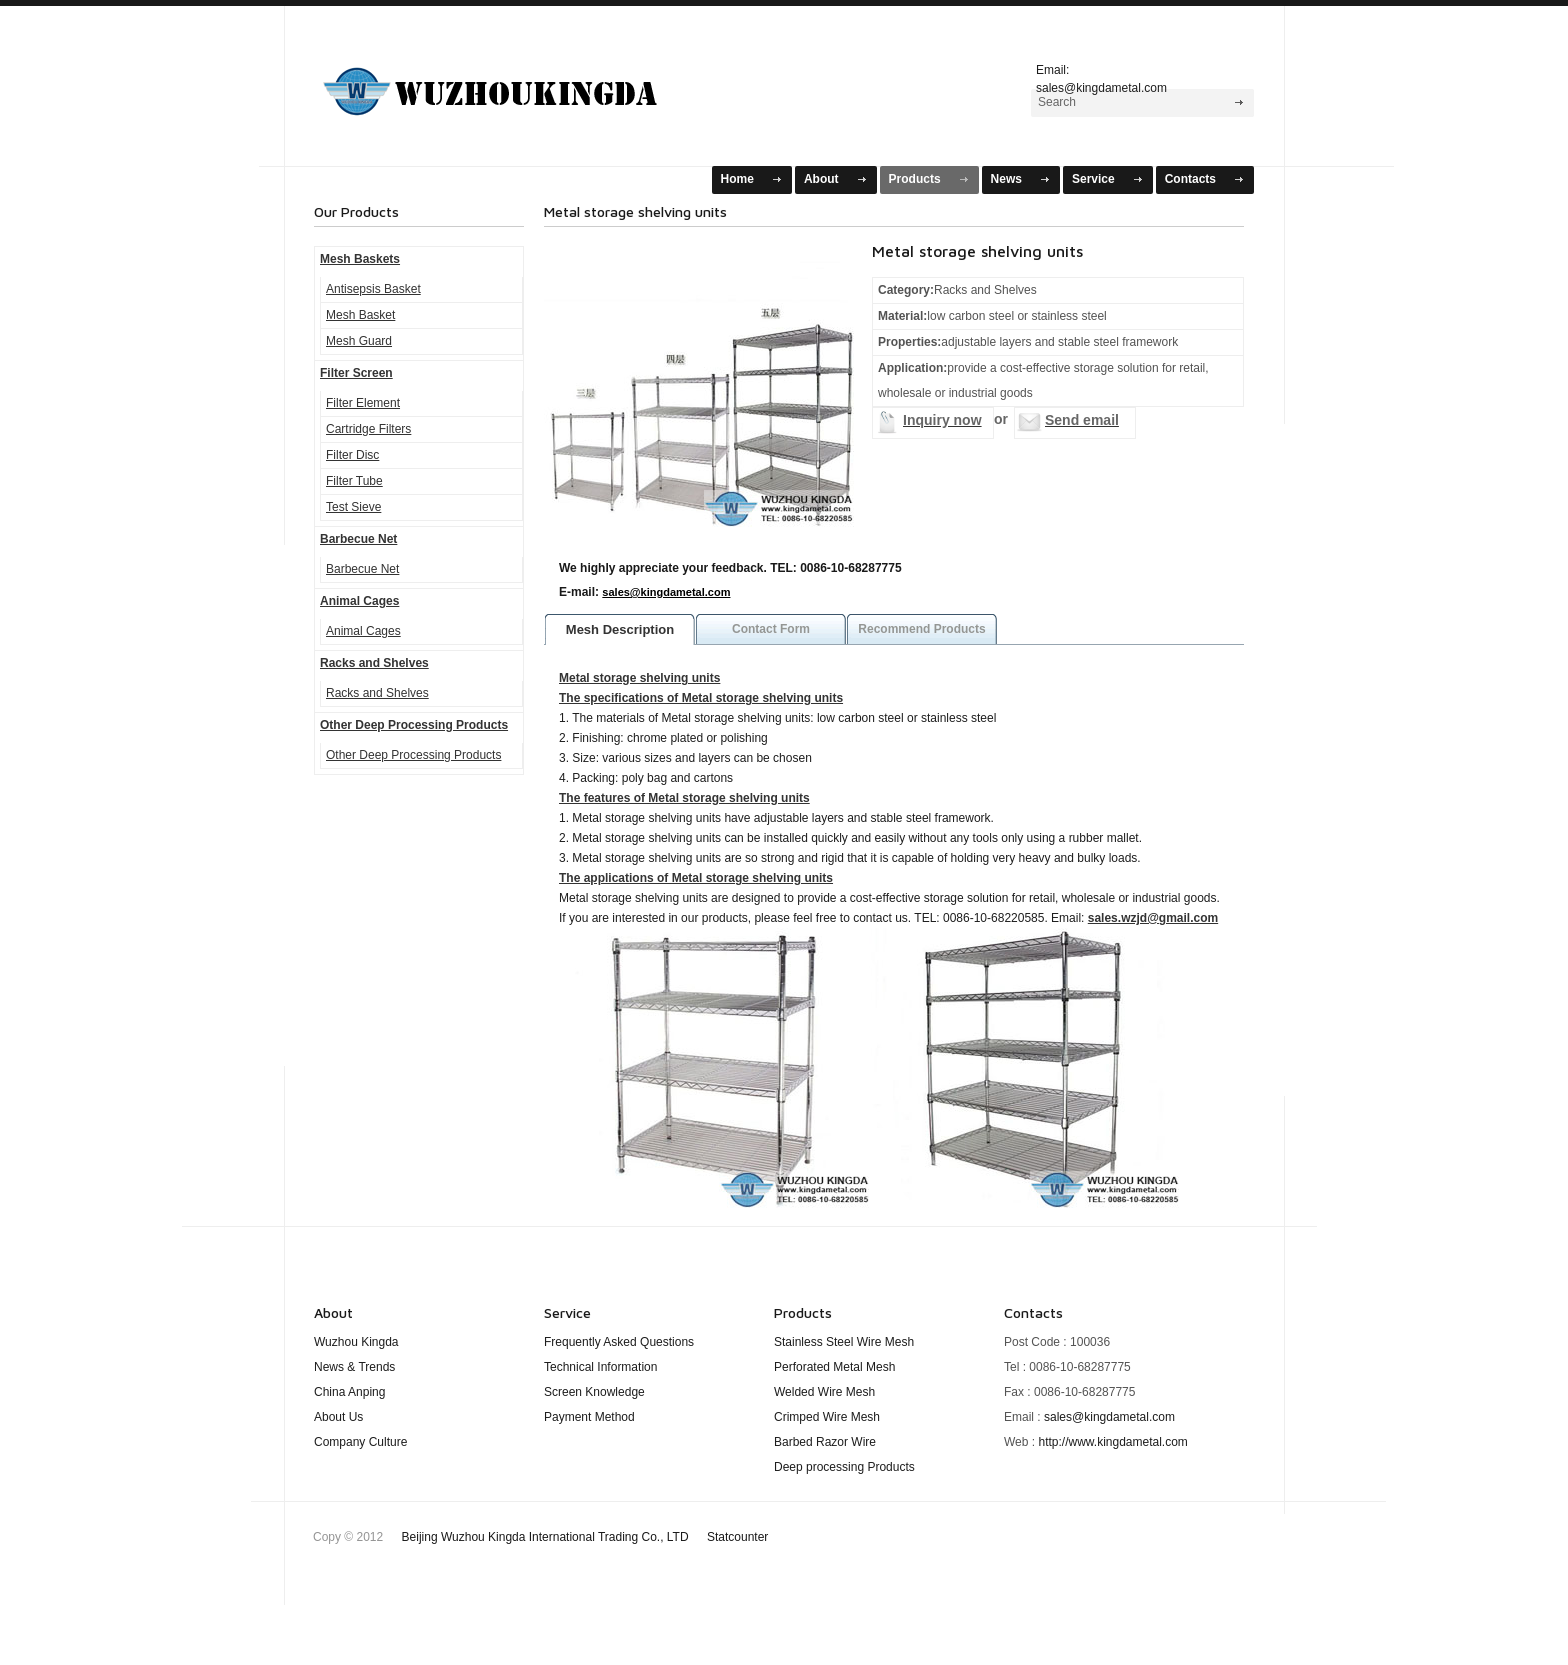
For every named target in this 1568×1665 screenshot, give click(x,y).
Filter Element (363, 403)
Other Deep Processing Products (414, 725)
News (1006, 179)
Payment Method (589, 1417)
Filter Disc (352, 455)
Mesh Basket (360, 315)
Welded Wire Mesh (824, 1392)
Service (1093, 179)
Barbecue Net (358, 539)
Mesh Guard (359, 341)
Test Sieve (353, 507)
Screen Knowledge (594, 1392)
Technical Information (600, 1367)
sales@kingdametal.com (666, 592)
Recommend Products (921, 629)
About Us (338, 1417)
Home (737, 179)
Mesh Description (620, 629)
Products (915, 179)
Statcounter (737, 1537)
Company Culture (360, 1442)
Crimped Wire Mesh (827, 1417)
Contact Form (771, 629)
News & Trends (354, 1367)
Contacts (1190, 179)
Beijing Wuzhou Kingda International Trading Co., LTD (585, 1537)
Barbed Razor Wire (825, 1442)
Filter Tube (354, 481)
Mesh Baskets (515, 83)
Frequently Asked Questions (619, 1342)
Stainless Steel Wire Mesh (844, 1342)
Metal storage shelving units (639, 678)
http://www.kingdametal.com (1112, 1442)
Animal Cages (359, 601)
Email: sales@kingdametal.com (1101, 76)
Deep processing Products (844, 1467)
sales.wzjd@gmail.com (1153, 918)
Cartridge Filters (368, 429)
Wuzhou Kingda (356, 1342)
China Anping (349, 1392)
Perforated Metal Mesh (834, 1367)
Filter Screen (356, 373)
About (821, 179)
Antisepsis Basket (373, 289)
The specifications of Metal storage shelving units (701, 698)
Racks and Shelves (374, 663)
